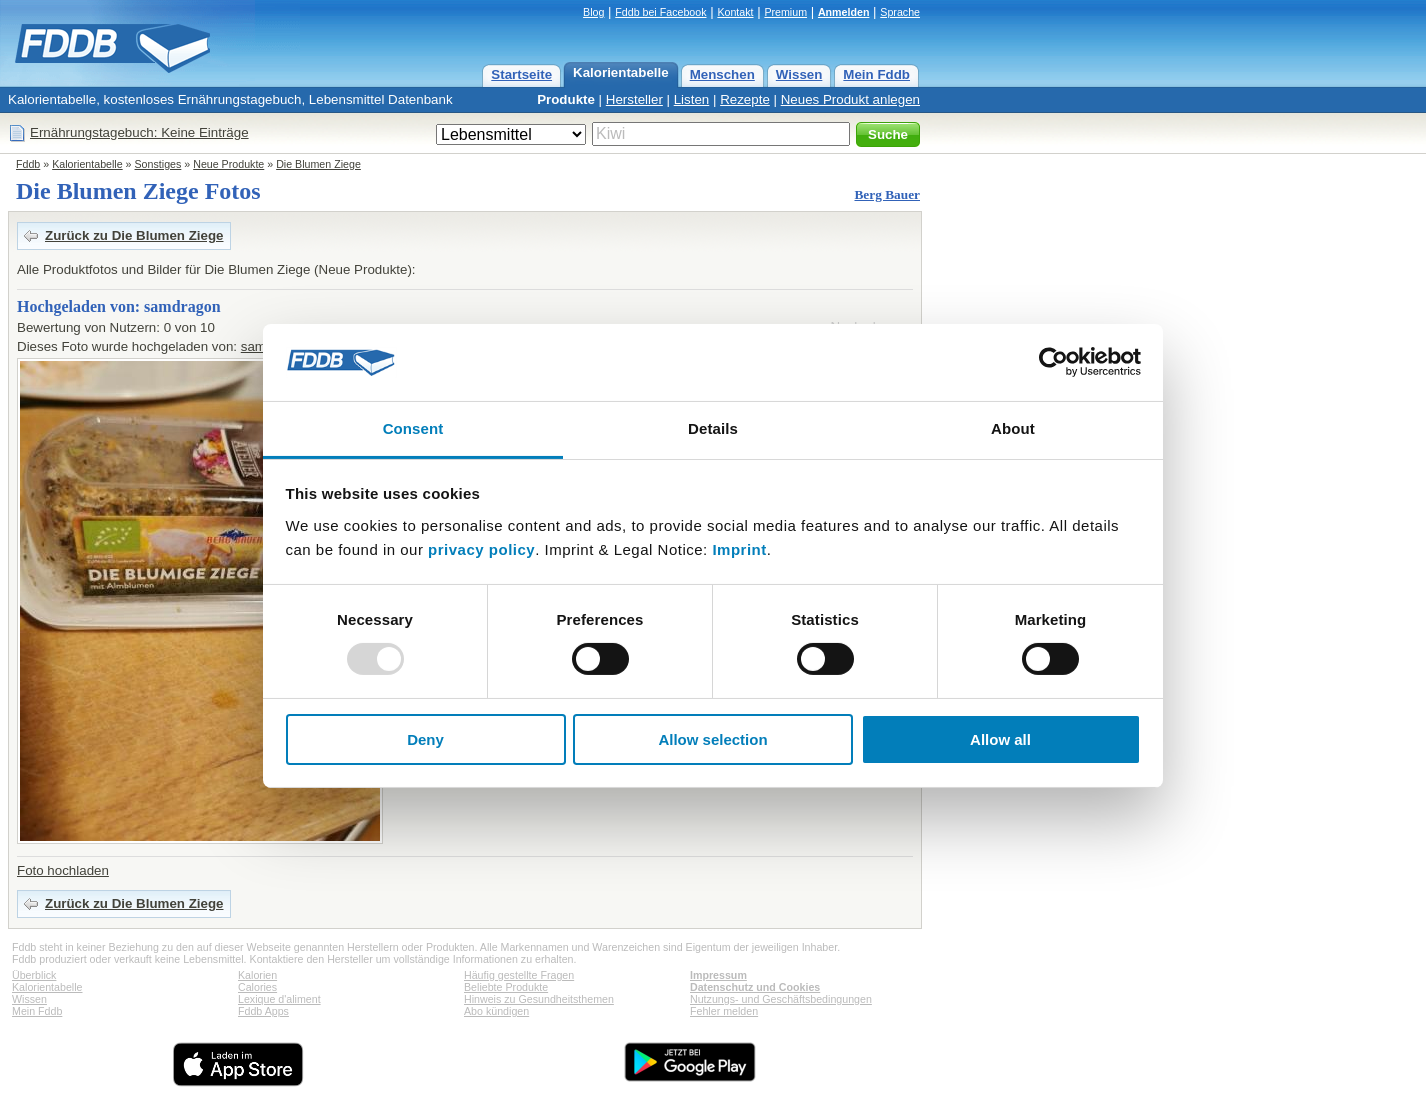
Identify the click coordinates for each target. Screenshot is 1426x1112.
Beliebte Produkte (506, 987)
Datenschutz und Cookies (755, 987)
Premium (785, 12)
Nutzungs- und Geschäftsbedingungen (781, 999)
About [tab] (1013, 428)
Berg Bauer (887, 194)
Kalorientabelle (621, 72)
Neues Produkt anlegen (850, 99)
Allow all (1000, 739)
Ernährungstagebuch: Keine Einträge (139, 132)
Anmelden (844, 12)
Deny (425, 739)
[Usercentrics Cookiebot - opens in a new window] (1053, 362)
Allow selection (712, 739)
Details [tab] (713, 428)
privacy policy (481, 549)
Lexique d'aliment (279, 999)
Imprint (739, 549)
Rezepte (745, 99)
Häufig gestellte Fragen (519, 975)
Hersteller (634, 99)
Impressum (718, 975)
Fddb (28, 164)
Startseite (521, 74)
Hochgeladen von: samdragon (119, 306)
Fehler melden (724, 1011)
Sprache (900, 12)
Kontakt (735, 12)
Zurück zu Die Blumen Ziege (134, 235)
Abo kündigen (496, 1011)
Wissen (799, 74)
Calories (257, 987)
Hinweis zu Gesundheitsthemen (539, 999)
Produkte (566, 99)
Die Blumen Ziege (318, 164)
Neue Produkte (228, 164)
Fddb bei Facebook (660, 12)
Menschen (722, 74)
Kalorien (257, 975)
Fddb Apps (263, 1011)
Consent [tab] (413, 428)
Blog (593, 12)
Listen (692, 99)
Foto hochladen (63, 870)
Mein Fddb (876, 74)
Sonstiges (158, 164)
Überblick (34, 975)
